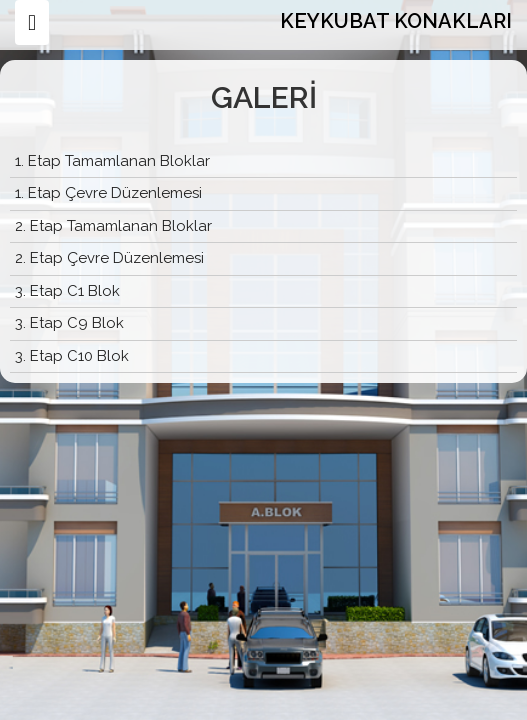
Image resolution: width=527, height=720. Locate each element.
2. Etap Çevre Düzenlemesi (109, 258)
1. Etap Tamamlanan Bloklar (112, 161)
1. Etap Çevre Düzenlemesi (108, 193)
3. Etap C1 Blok (67, 291)
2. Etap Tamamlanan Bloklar (113, 226)
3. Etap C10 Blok (72, 356)
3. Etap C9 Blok (69, 323)
